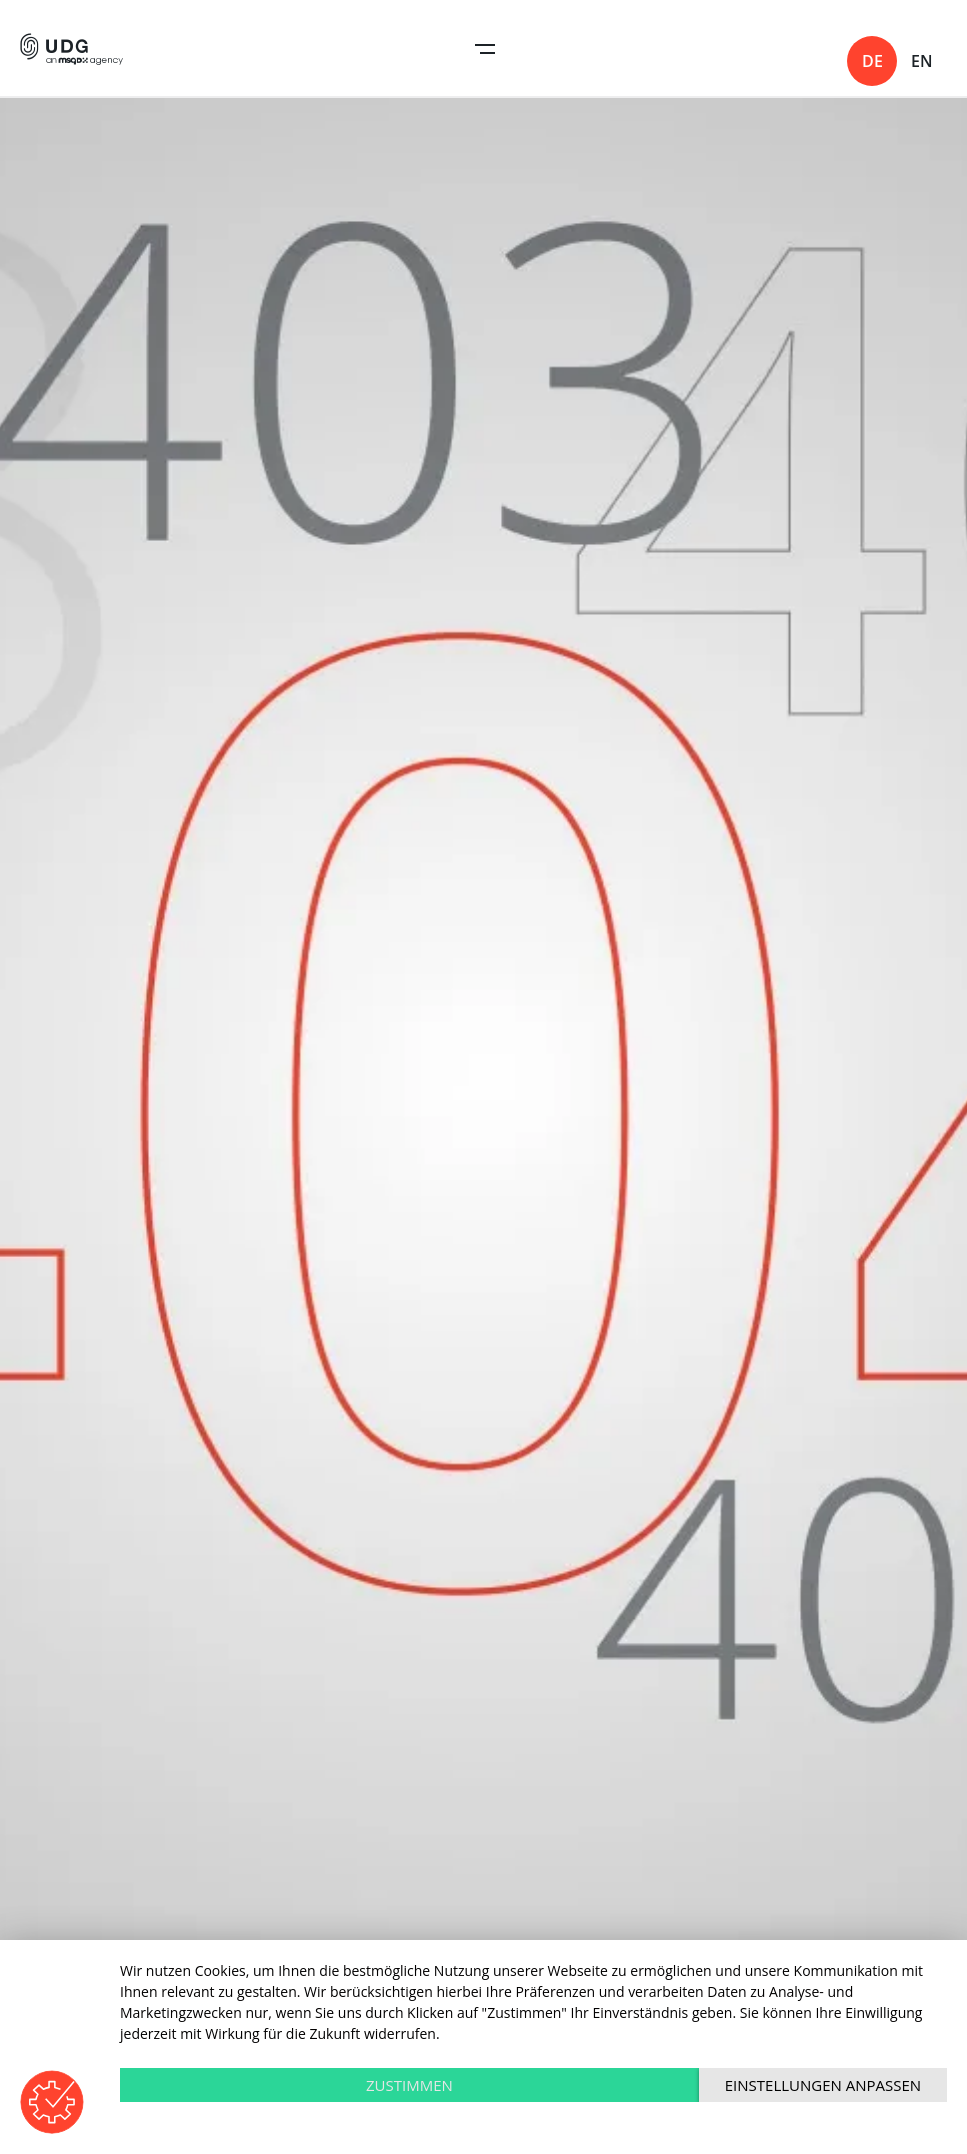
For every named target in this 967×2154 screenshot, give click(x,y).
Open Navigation (485, 49)
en (922, 61)
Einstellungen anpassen (823, 2085)
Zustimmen (409, 2085)
